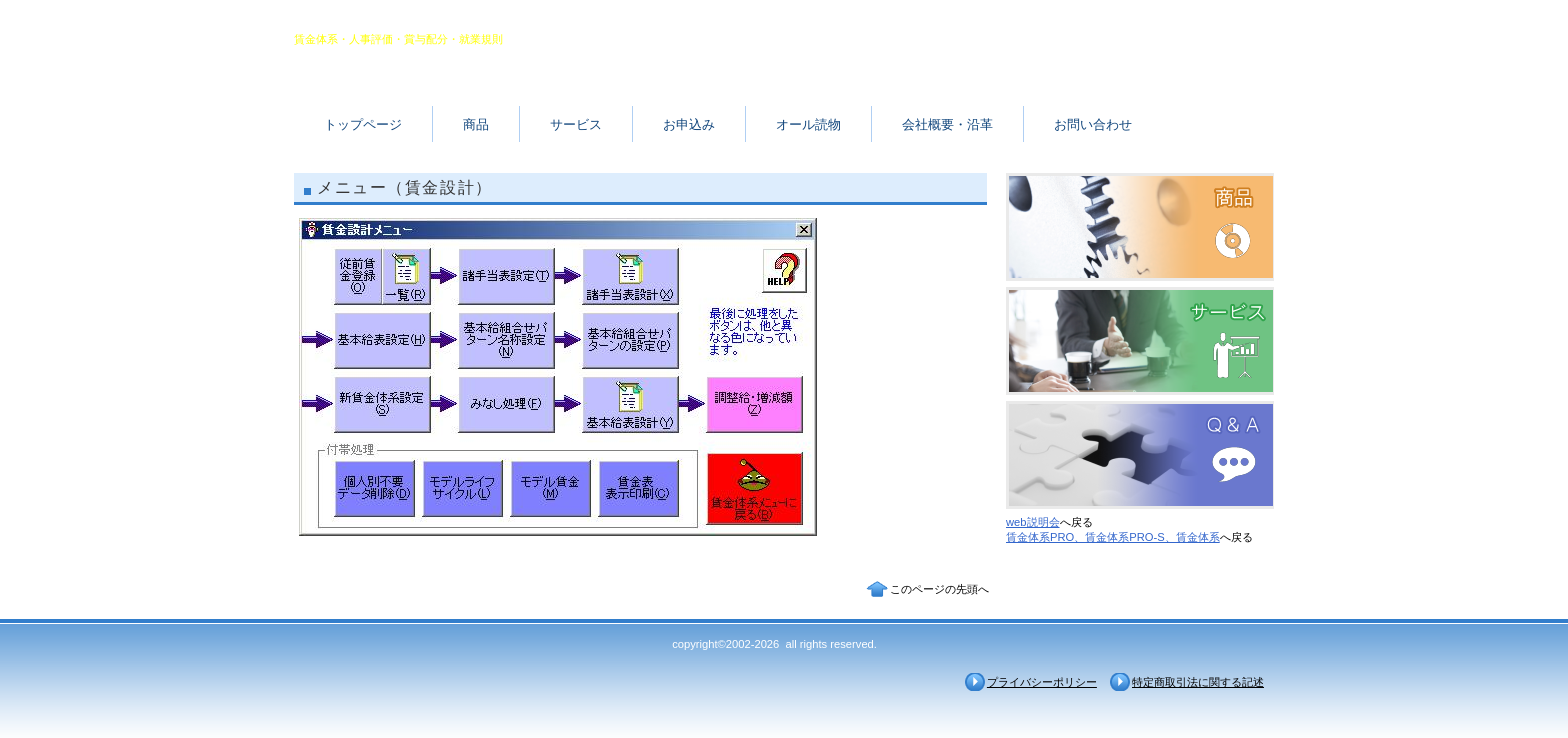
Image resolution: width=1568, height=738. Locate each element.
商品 (476, 124)
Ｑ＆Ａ (1140, 455)
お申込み (689, 124)
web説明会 (1033, 522)
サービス (576, 124)
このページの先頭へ (939, 589)
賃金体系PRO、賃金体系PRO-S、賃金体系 (1113, 537)
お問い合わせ (1093, 124)
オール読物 (808, 124)
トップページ (363, 124)
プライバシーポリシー (1042, 682)
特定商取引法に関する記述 (1198, 682)
